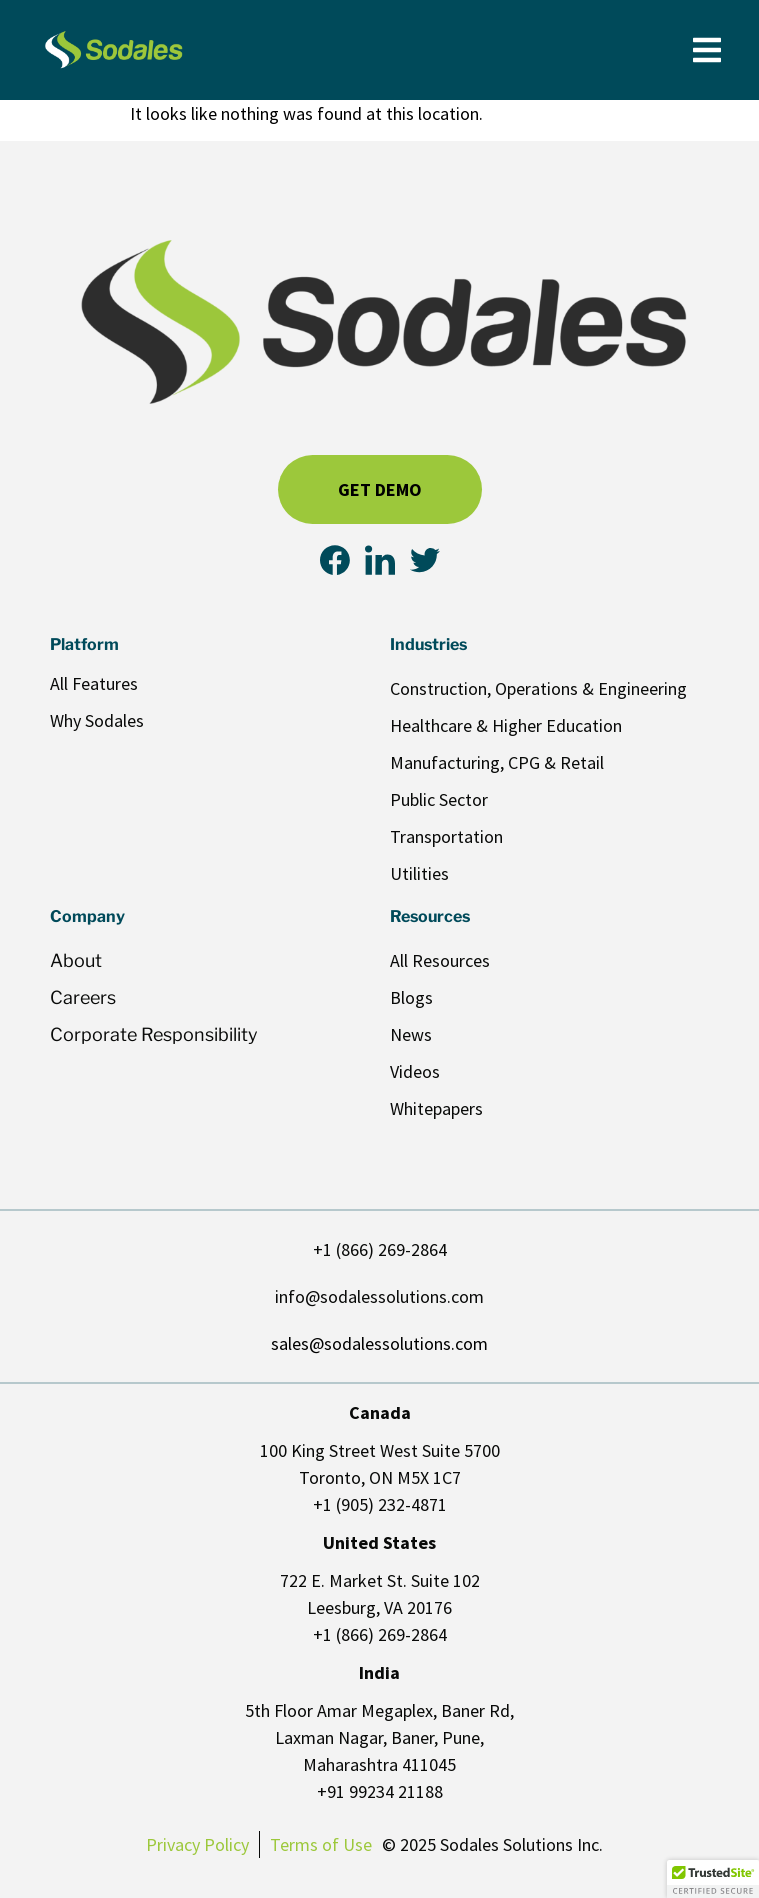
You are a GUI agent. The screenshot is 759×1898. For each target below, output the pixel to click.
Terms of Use (321, 1844)
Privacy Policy (197, 1844)
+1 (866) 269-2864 (380, 1249)
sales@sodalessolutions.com (379, 1343)
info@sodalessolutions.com (379, 1296)
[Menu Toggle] (707, 50)
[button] (713, 1879)
